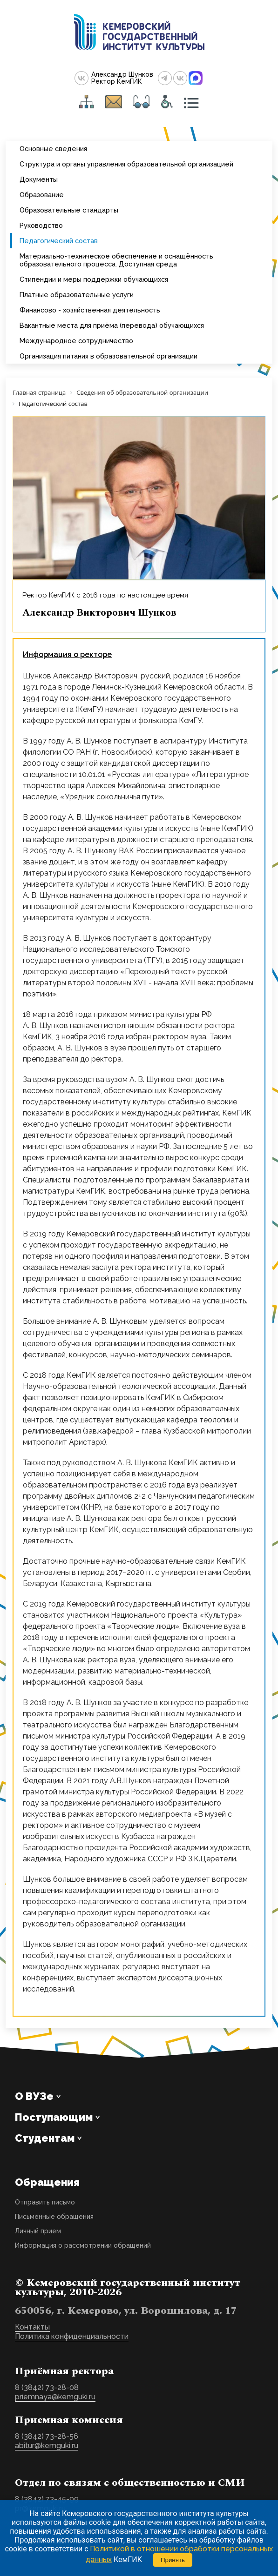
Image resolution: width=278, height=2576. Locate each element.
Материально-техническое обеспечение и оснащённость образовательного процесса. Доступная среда (116, 260)
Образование (42, 195)
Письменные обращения (54, 2216)
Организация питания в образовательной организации (108, 356)
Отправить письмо (45, 2202)
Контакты (32, 2327)
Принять (173, 2559)
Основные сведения (53, 149)
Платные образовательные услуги (77, 295)
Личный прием (38, 2231)
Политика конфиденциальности (72, 2336)
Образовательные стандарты (69, 210)
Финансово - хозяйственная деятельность (90, 310)
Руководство (41, 225)
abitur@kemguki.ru (46, 2445)
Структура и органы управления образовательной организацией (126, 164)
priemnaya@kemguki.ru (55, 2396)
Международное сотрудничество (76, 341)
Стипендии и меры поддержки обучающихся (94, 279)
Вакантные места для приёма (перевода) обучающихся (112, 325)
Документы (39, 179)
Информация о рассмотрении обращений (83, 2245)
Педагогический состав (59, 241)
